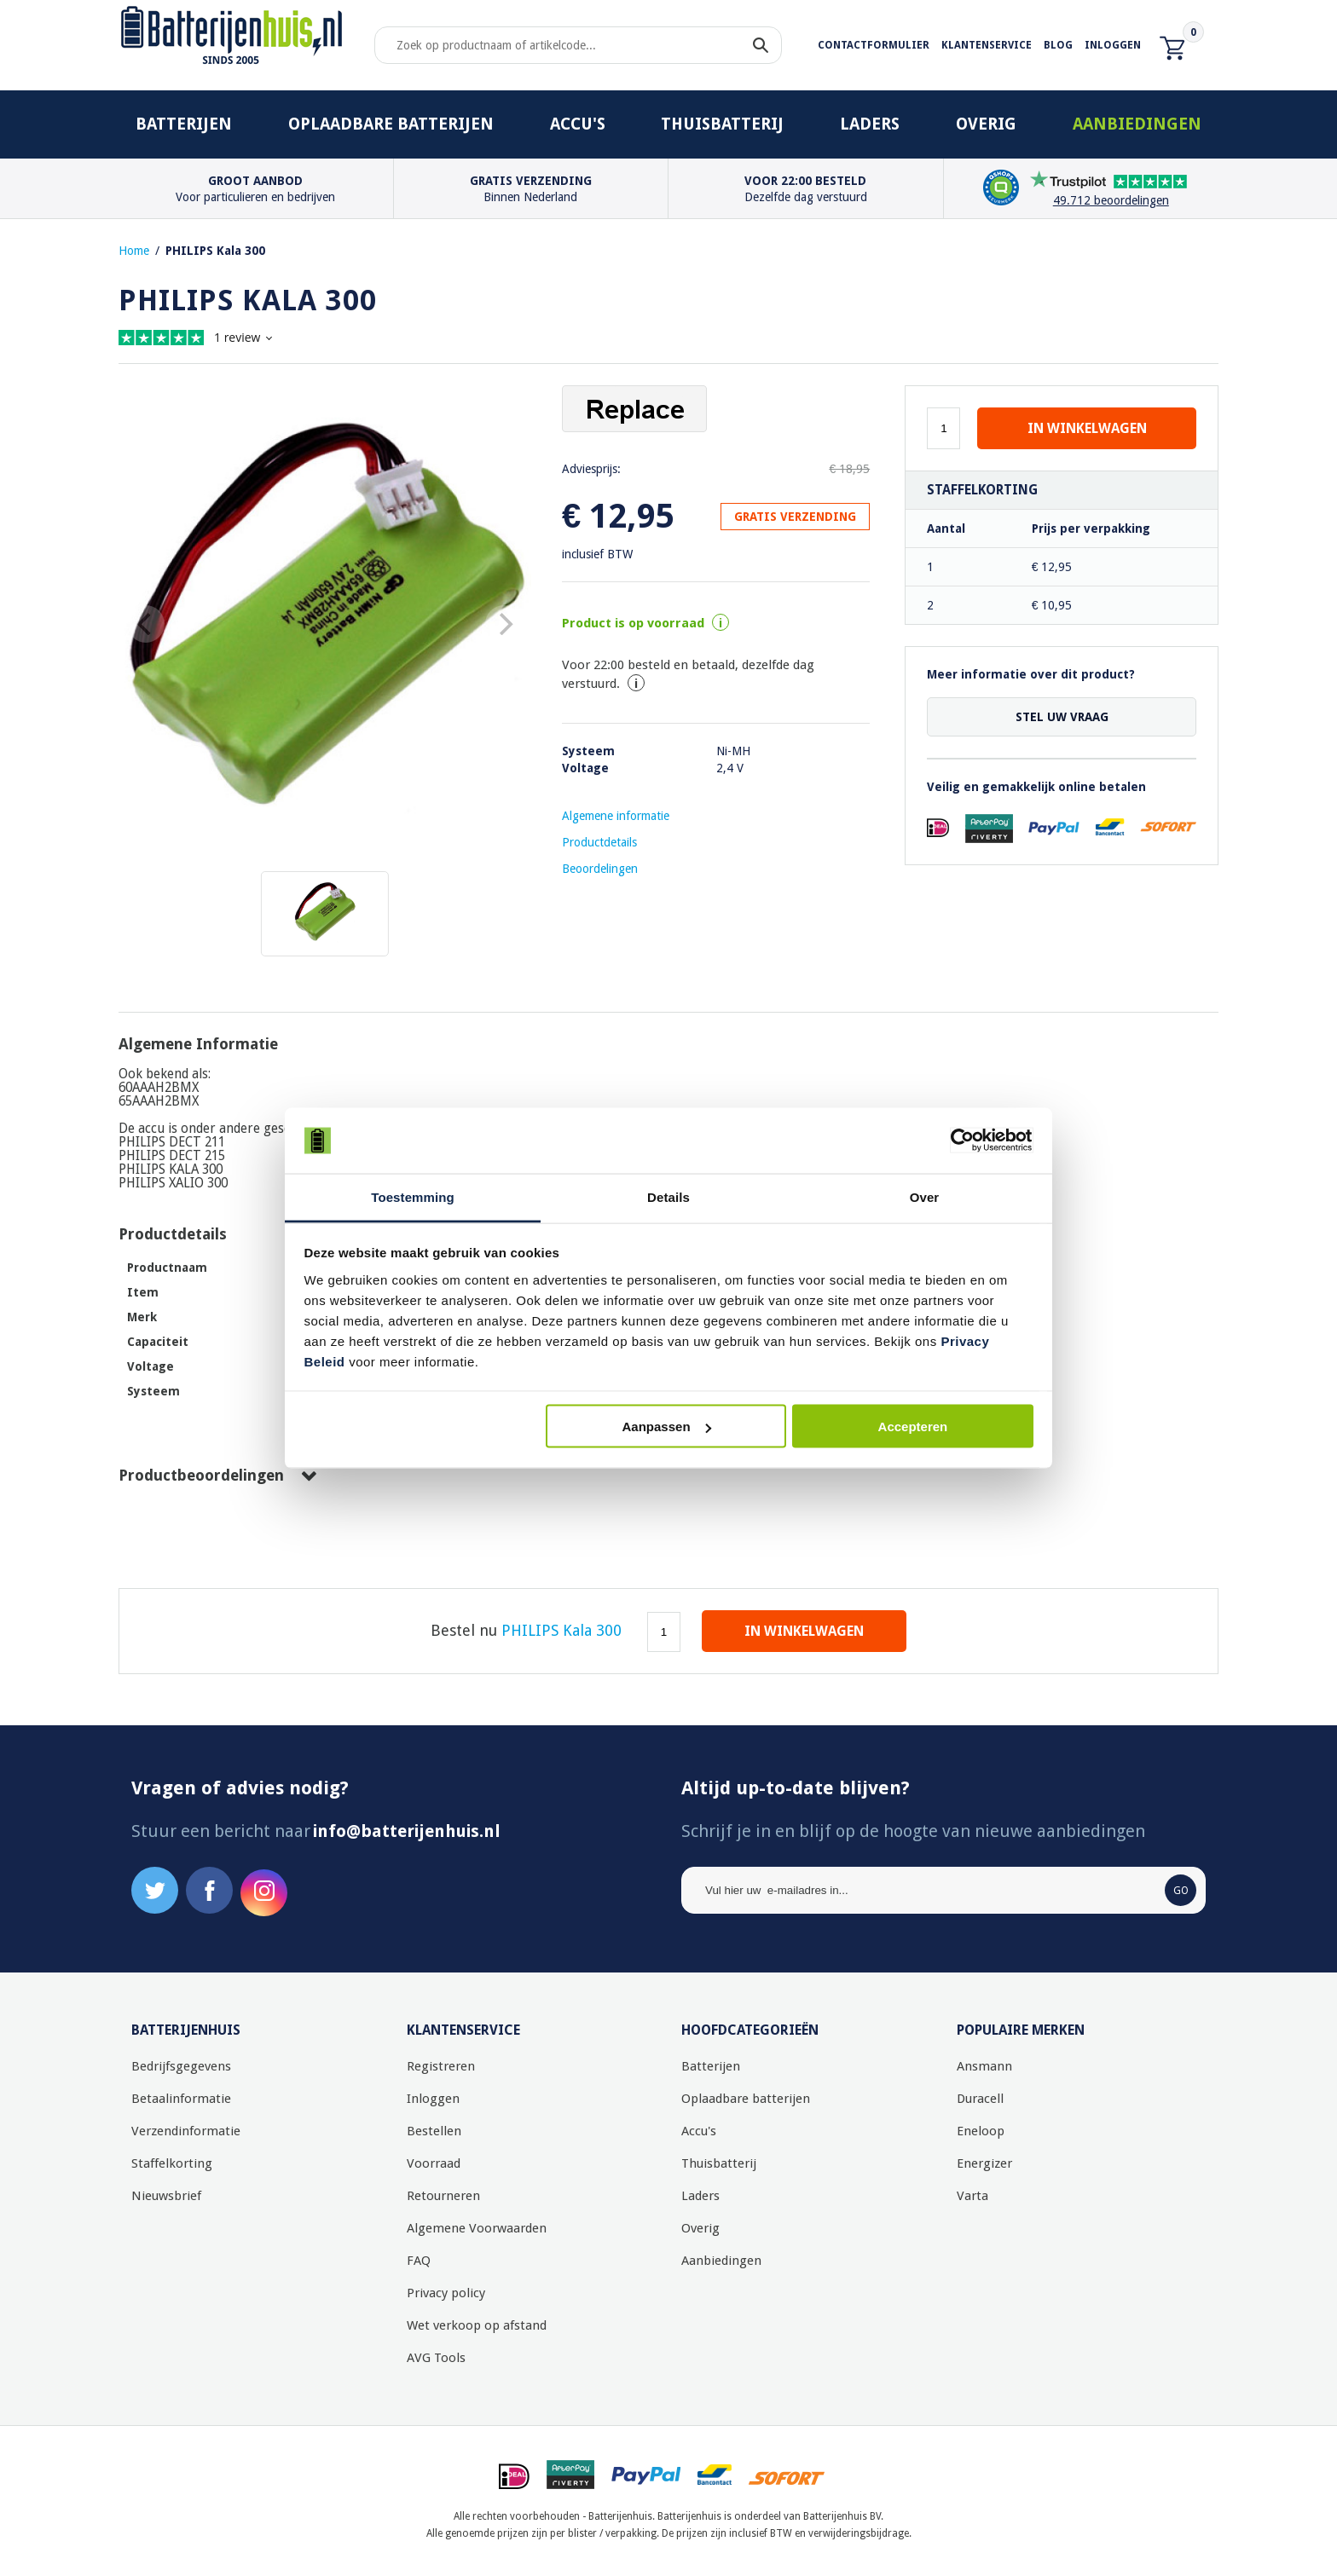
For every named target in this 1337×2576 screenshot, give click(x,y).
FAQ (419, 2260)
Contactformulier (873, 45)
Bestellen (434, 2131)
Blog (1058, 45)
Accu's (577, 124)
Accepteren (913, 1426)
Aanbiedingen (1137, 124)
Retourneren (443, 2195)
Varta (972, 2195)
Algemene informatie (615, 816)
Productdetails (599, 842)
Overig (986, 124)
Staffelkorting (171, 2163)
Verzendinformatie (185, 2131)
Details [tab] (668, 1196)
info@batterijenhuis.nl (407, 1831)
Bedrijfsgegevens (181, 2066)
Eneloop (980, 2131)
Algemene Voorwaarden (477, 2228)
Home (134, 250)
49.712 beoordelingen (1111, 200)
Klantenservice (986, 45)
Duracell (980, 2098)
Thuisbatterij (722, 124)
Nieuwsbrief (166, 2195)
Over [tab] (925, 1196)
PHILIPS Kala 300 (215, 250)
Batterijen (184, 124)
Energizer (984, 2163)
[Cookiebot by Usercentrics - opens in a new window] (958, 1140)
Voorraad (433, 2163)
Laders (870, 124)
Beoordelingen (600, 868)
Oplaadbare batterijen (391, 124)
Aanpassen (666, 1426)
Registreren (441, 2066)
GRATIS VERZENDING (795, 516)
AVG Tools (436, 2357)
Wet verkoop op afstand (477, 2325)
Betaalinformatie (181, 2098)
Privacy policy (446, 2293)
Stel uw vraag (1062, 717)
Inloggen (1113, 45)
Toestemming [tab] (412, 1196)
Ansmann (984, 2066)
